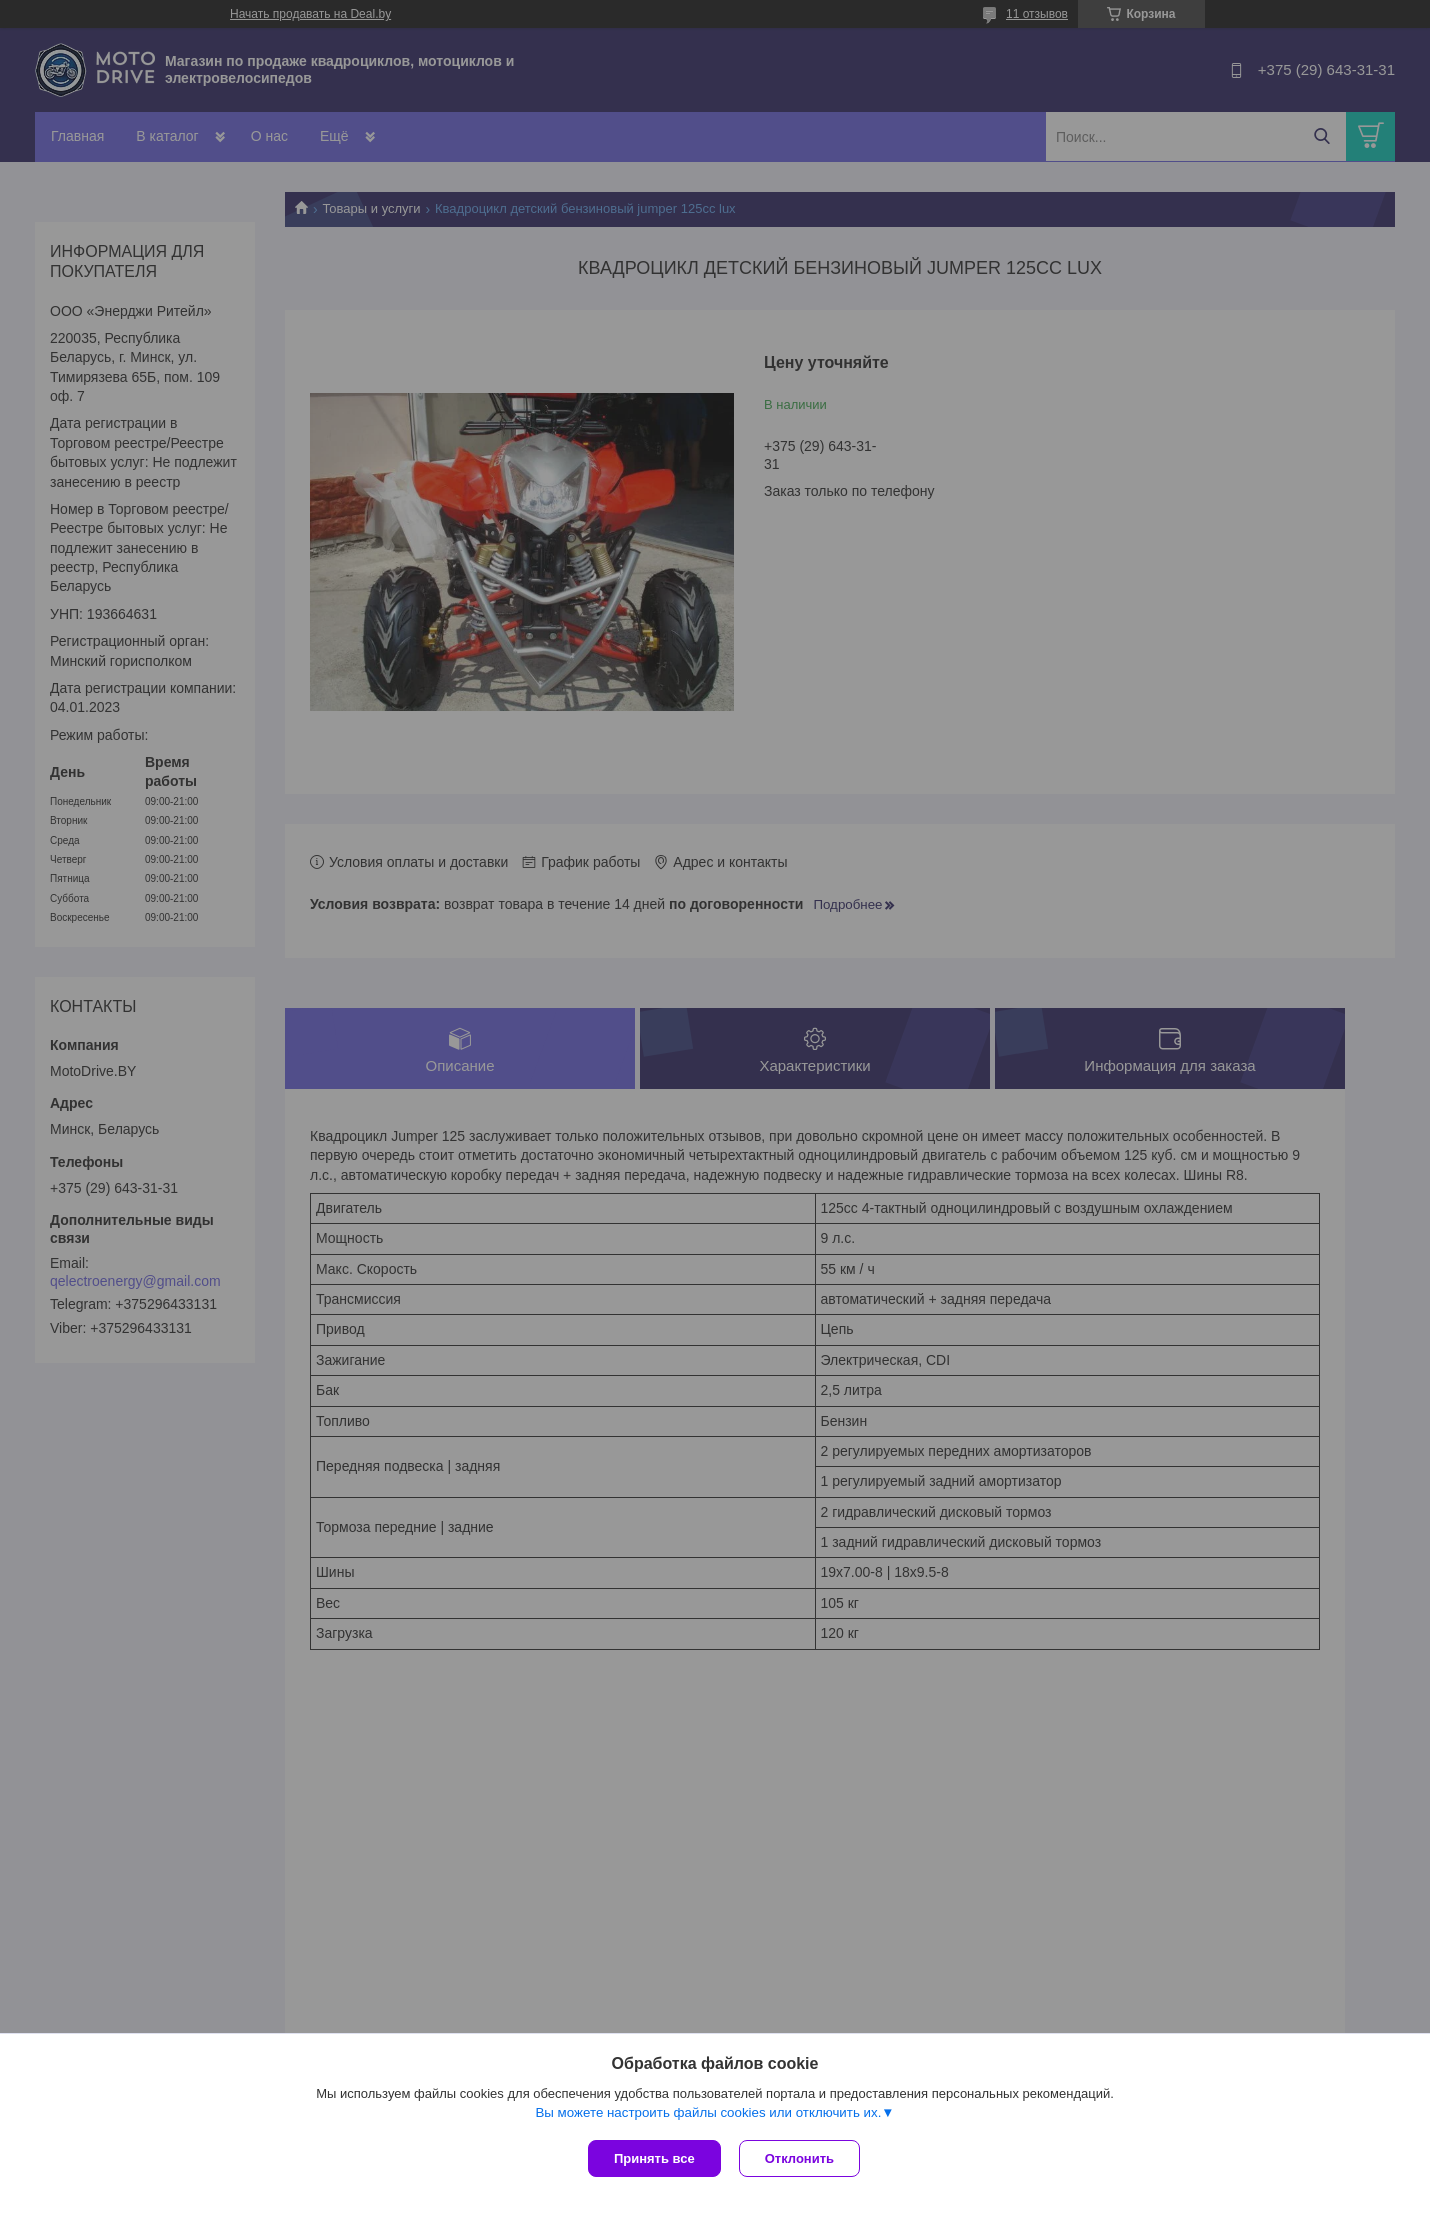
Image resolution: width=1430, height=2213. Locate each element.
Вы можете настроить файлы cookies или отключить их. (708, 2114)
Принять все (654, 2158)
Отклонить (801, 2158)
